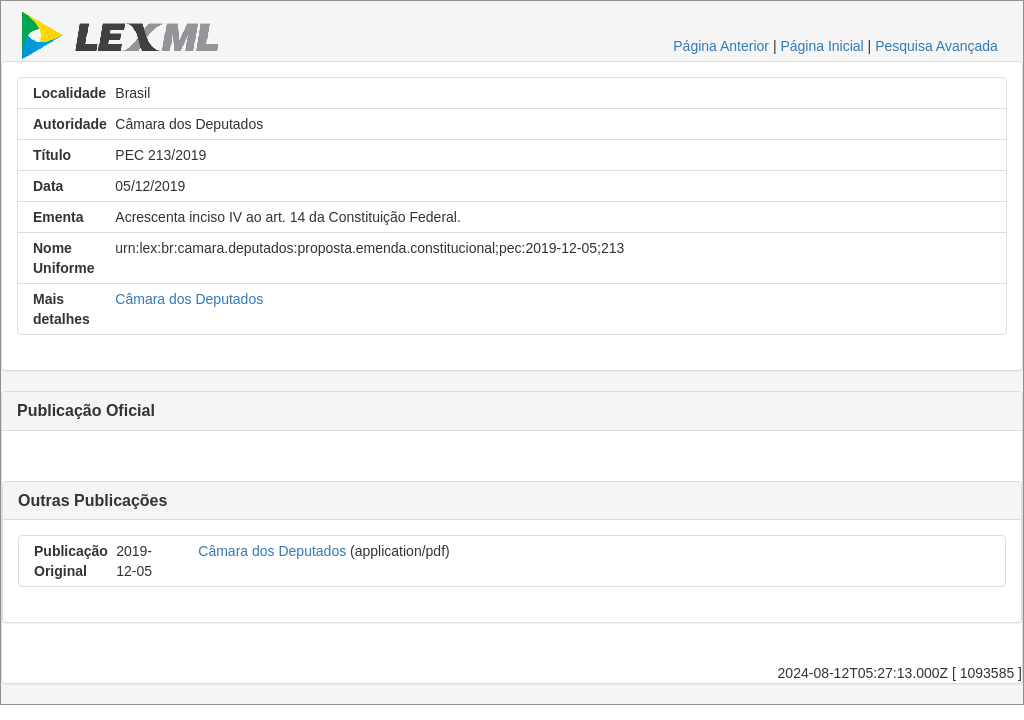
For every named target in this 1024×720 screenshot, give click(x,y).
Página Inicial (821, 46)
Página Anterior (721, 46)
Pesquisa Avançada (936, 46)
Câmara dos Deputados (189, 299)
